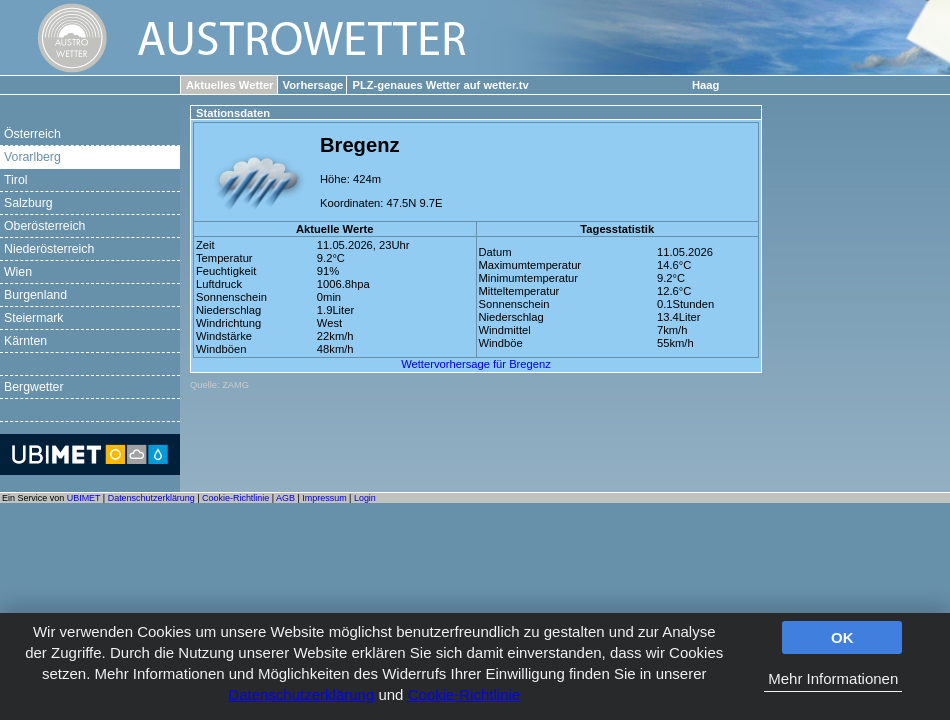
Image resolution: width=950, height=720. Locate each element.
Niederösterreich (49, 249)
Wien (18, 272)
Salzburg (28, 203)
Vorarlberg (32, 157)
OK (842, 637)
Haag (705, 85)
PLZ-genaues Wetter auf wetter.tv (440, 85)
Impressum (324, 498)
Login (365, 498)
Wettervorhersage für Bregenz (476, 364)
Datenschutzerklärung (301, 694)
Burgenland (35, 295)
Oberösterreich (44, 226)
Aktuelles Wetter (229, 85)
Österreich (32, 134)
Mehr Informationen (833, 678)
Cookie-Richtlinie (464, 694)
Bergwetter (34, 387)
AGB (285, 498)
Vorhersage (313, 85)
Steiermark (34, 318)
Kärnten (25, 341)
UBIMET (84, 498)
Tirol (15, 180)
